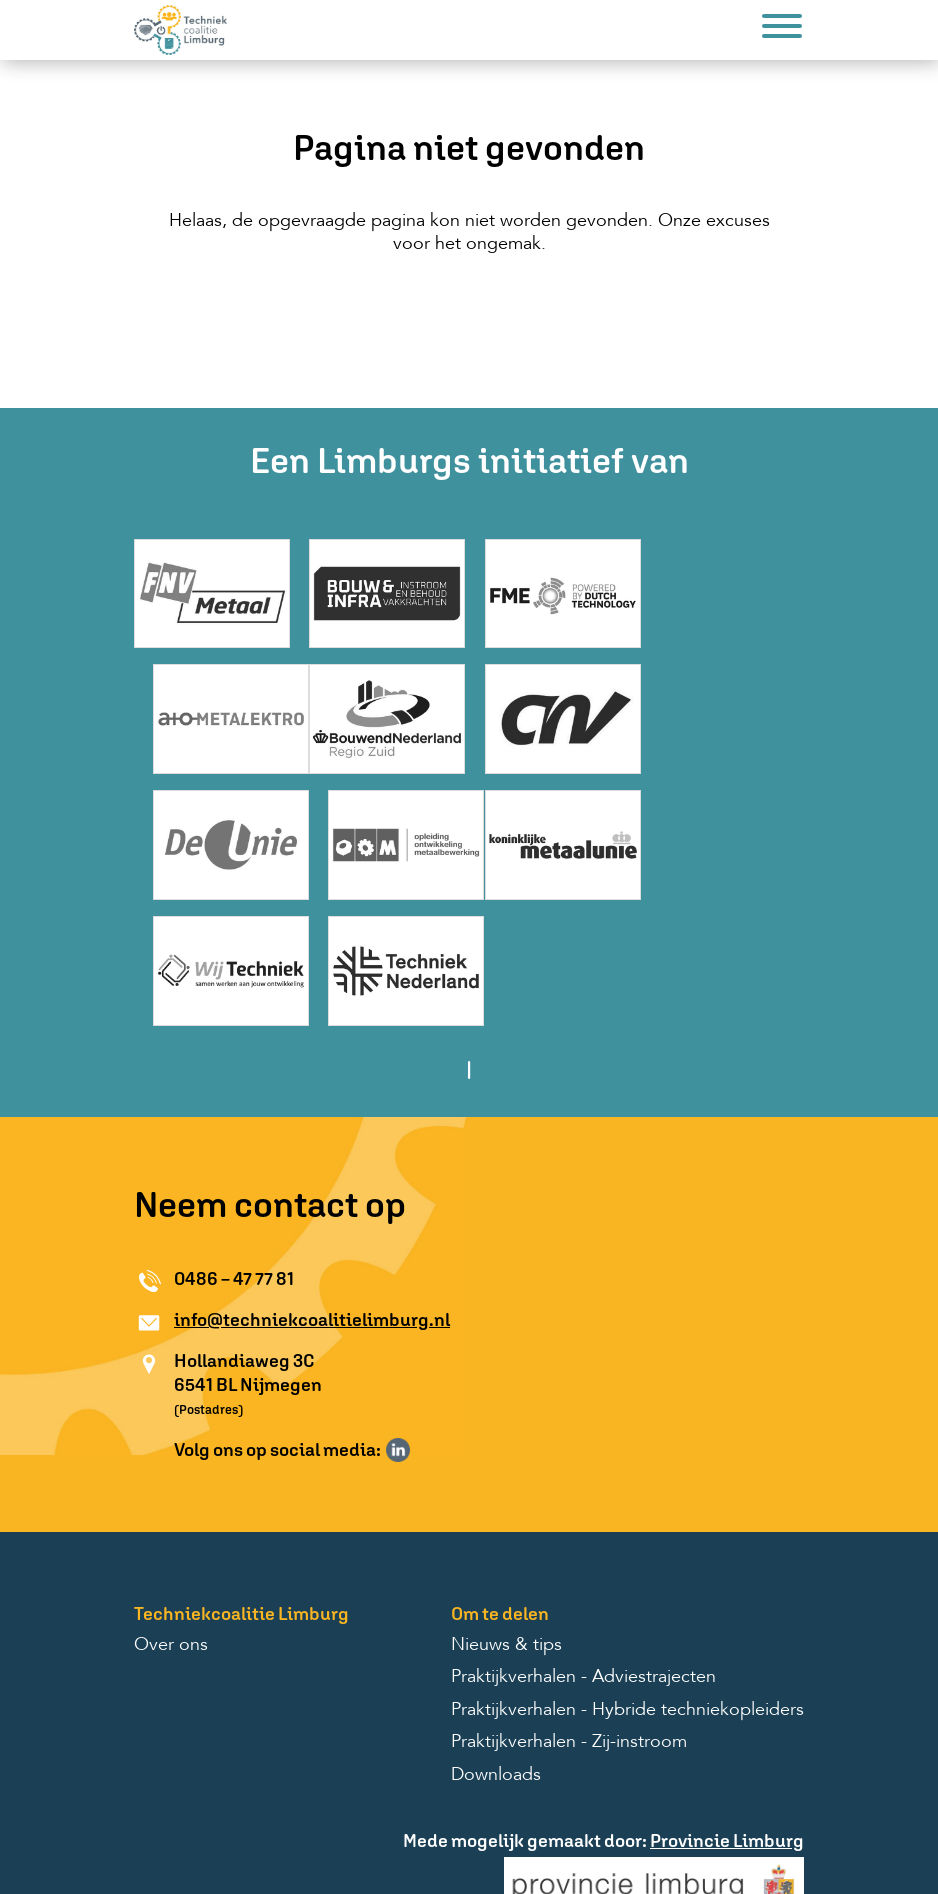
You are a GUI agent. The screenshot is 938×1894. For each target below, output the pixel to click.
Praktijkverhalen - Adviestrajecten (583, 1542)
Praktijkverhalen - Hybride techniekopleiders (627, 1575)
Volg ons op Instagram (427, 1314)
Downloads (496, 1639)
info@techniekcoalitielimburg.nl (312, 1184)
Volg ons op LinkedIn (398, 1314)
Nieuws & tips (506, 1510)
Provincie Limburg (727, 1705)
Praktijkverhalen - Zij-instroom (569, 1607)
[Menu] (782, 29)
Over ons (171, 1510)
